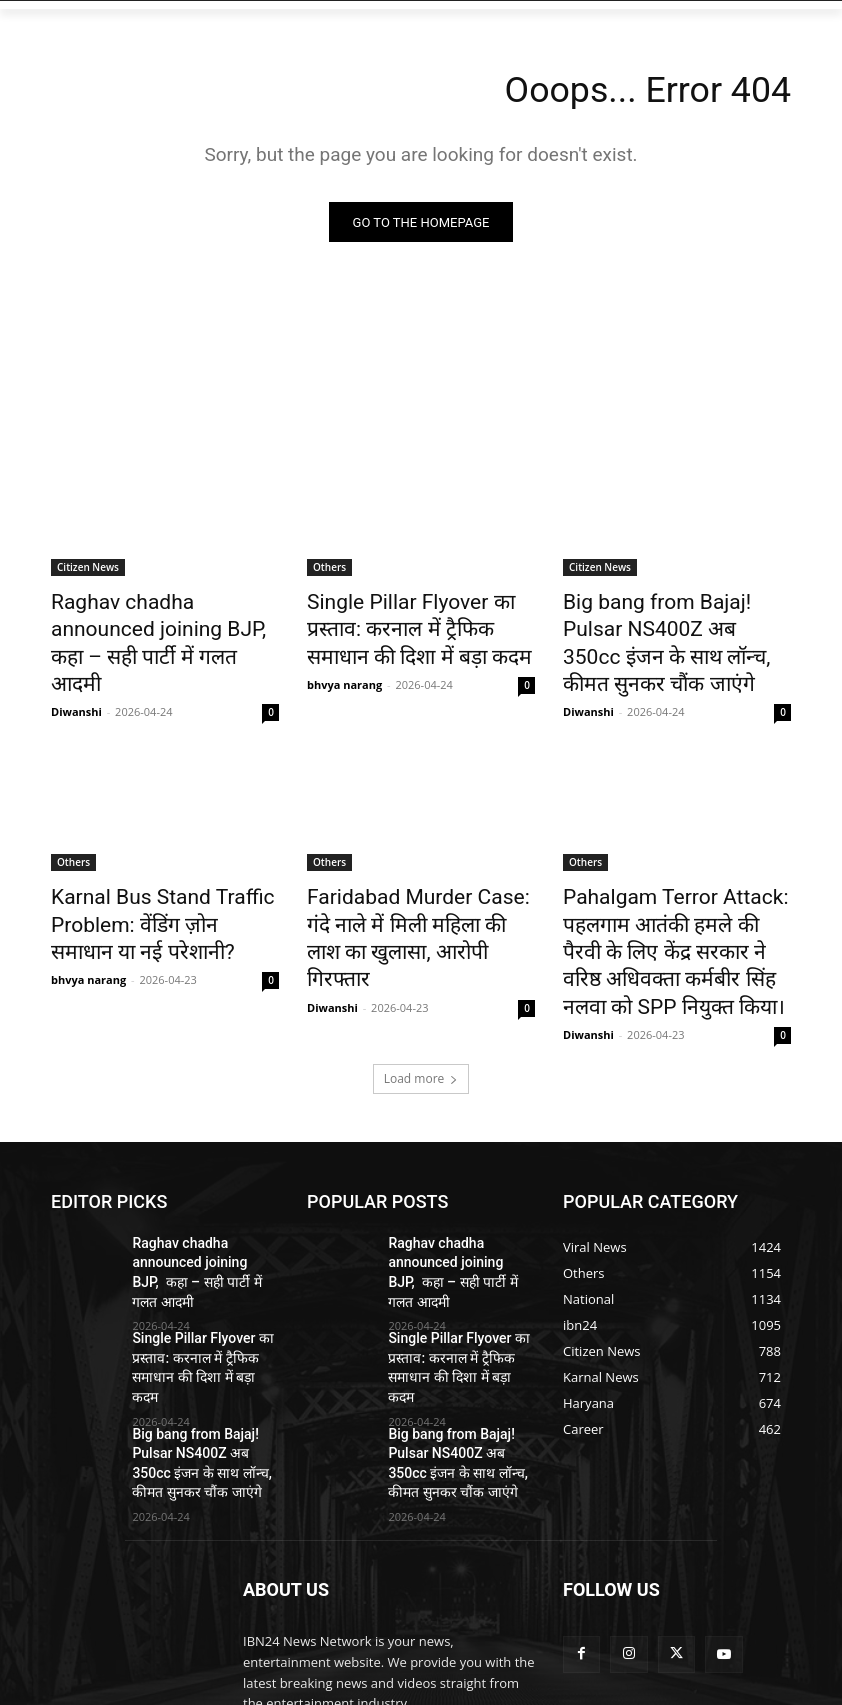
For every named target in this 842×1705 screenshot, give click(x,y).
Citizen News (88, 570)
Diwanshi (76, 672)
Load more (421, 1012)
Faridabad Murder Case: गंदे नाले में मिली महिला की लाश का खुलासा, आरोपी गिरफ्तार (409, 878)
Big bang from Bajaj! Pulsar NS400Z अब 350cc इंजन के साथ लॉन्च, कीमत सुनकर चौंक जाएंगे (673, 625)
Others (329, 570)
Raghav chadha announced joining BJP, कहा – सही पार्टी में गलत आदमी (155, 625)
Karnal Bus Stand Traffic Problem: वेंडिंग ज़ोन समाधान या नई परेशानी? (164, 878)
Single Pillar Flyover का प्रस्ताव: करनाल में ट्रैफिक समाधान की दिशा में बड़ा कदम (418, 625)
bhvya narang (344, 672)
